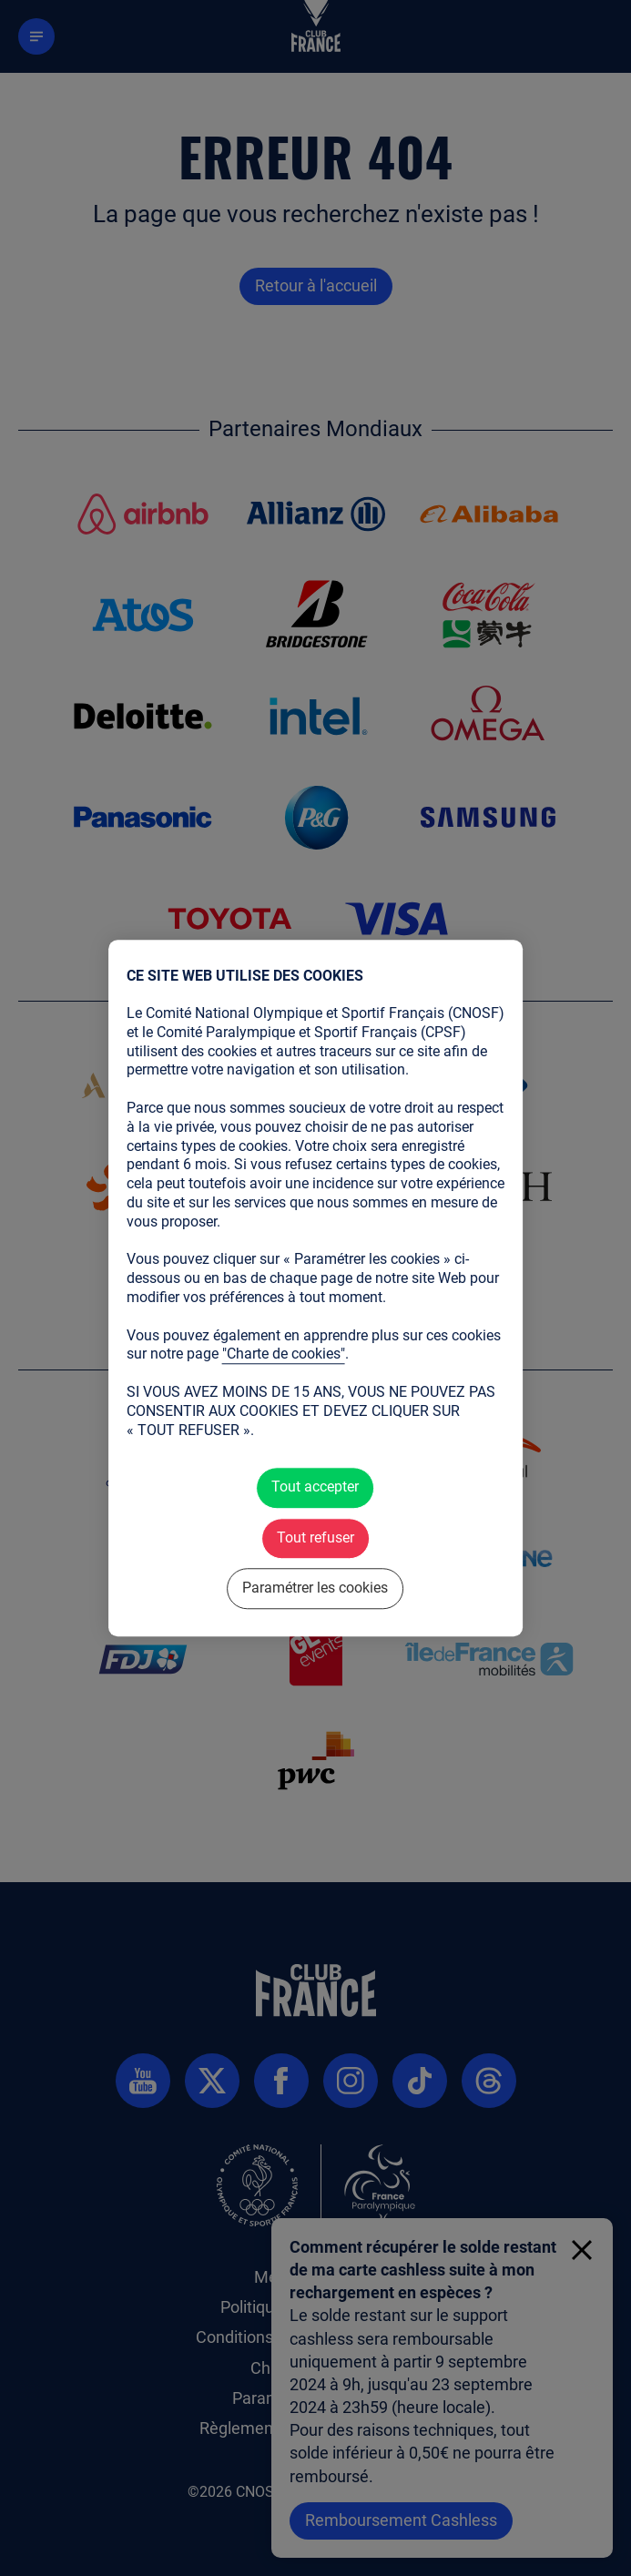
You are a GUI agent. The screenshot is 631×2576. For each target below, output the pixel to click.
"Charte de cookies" (283, 1355)
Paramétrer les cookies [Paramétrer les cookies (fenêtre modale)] (315, 1588)
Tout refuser (315, 1538)
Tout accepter (315, 1488)
